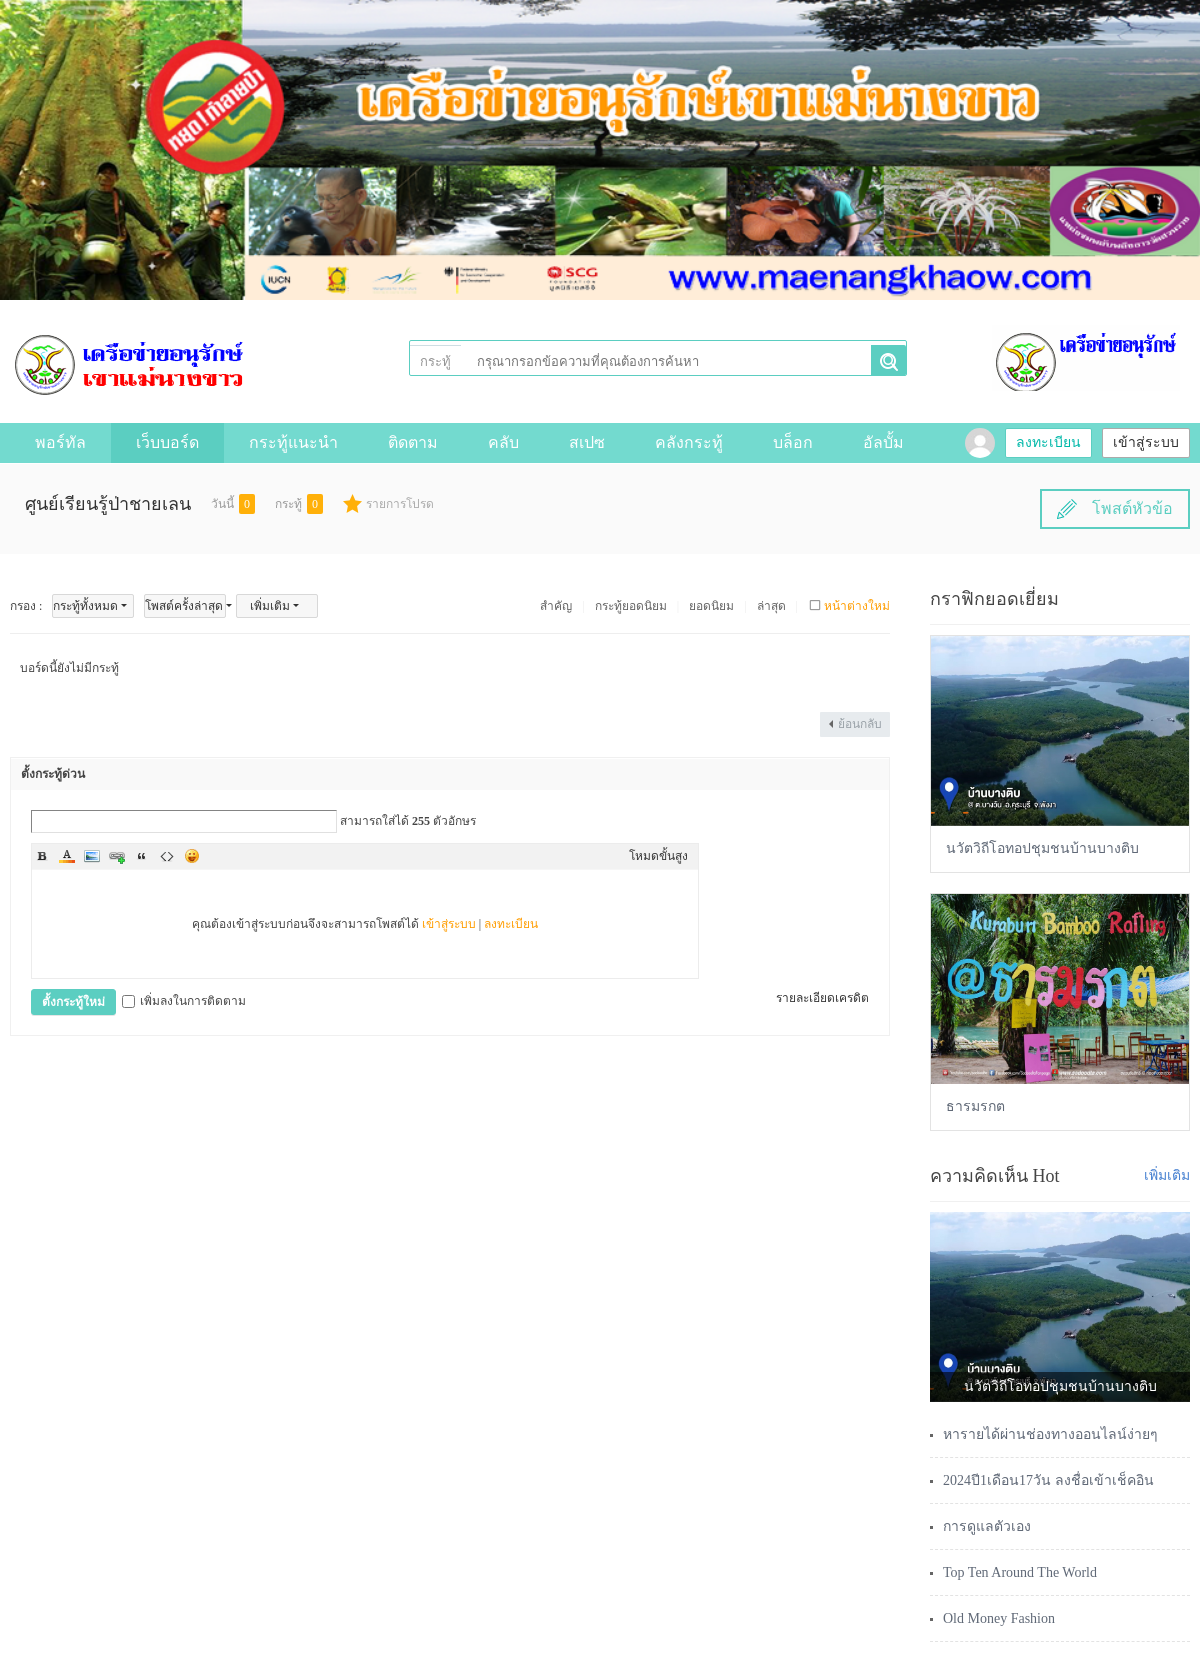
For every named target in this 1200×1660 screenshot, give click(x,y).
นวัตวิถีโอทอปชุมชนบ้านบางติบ (1042, 848)
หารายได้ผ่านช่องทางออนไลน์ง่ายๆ (1050, 1434)
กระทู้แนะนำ (293, 442)
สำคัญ (556, 606)
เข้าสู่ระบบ (1146, 442)
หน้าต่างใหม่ (857, 606)
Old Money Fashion (999, 1618)
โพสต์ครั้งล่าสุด (184, 606)
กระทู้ (435, 361)
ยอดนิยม (711, 606)
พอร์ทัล (60, 442)
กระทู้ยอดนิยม (631, 606)
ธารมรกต (975, 1106)
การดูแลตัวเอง (987, 1526)
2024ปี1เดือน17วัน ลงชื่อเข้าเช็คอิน (1048, 1480)
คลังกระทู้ (689, 442)
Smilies (192, 856)
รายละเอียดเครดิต (822, 998)
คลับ (503, 442)
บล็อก (793, 442)
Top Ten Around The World (1020, 1572)
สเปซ (587, 442)
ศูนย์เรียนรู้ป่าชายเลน (108, 504)
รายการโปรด (400, 504)
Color (67, 856)
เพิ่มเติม (270, 606)
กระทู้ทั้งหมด (85, 606)
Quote (142, 856)
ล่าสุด (771, 606)
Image (92, 856)
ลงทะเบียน (1048, 442)
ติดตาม (413, 442)
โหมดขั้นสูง (658, 856)
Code (167, 856)
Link (117, 856)
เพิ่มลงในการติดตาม (184, 1001)
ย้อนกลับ (860, 724)
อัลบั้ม (883, 442)
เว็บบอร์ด (167, 442)
